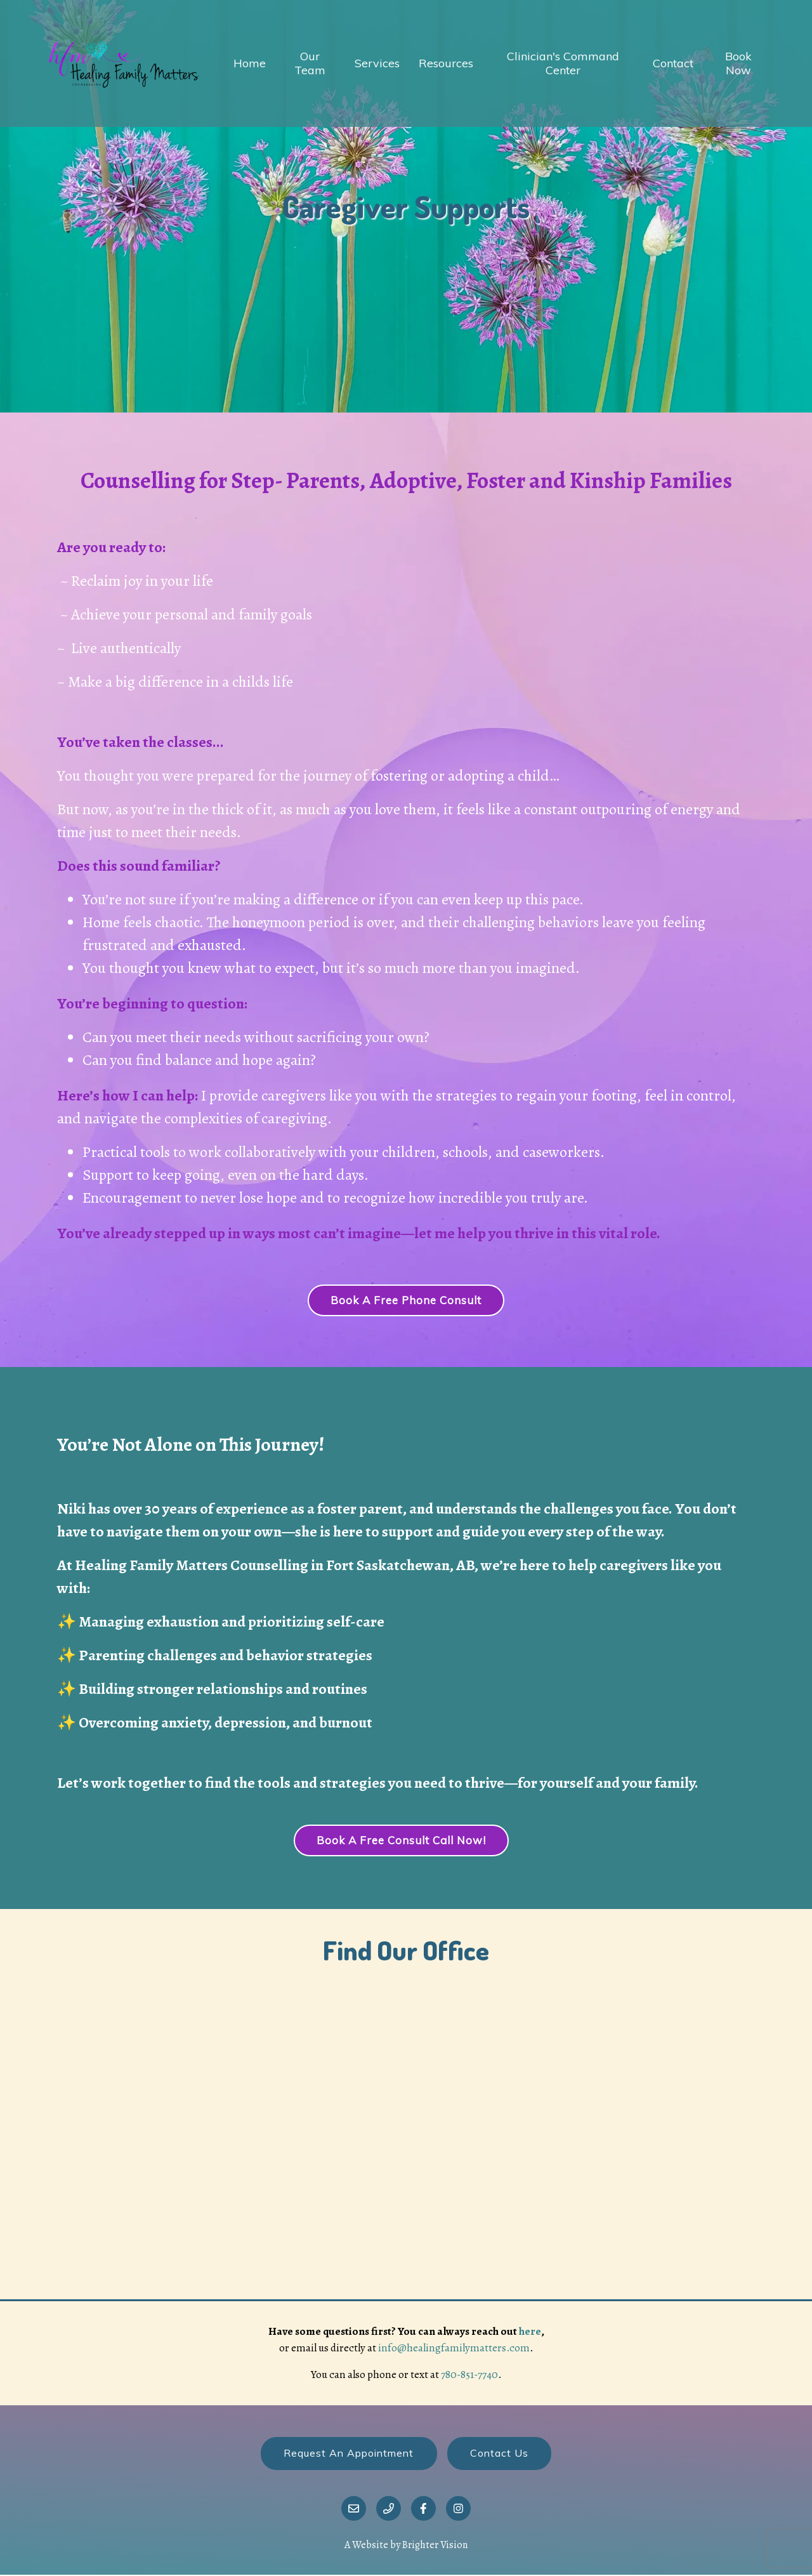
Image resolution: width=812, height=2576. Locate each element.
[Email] (353, 2509)
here (530, 2332)
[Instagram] (458, 2509)
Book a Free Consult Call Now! (401, 1840)
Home (249, 63)
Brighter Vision (435, 2546)
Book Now (738, 63)
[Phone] (388, 2509)
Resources (446, 63)
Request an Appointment (349, 2453)
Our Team (309, 63)
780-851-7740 (469, 2375)
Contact (673, 63)
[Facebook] (423, 2509)
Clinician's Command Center (563, 63)
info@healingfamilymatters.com (454, 2348)
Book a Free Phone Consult (406, 1300)
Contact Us (500, 2453)
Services (377, 63)
